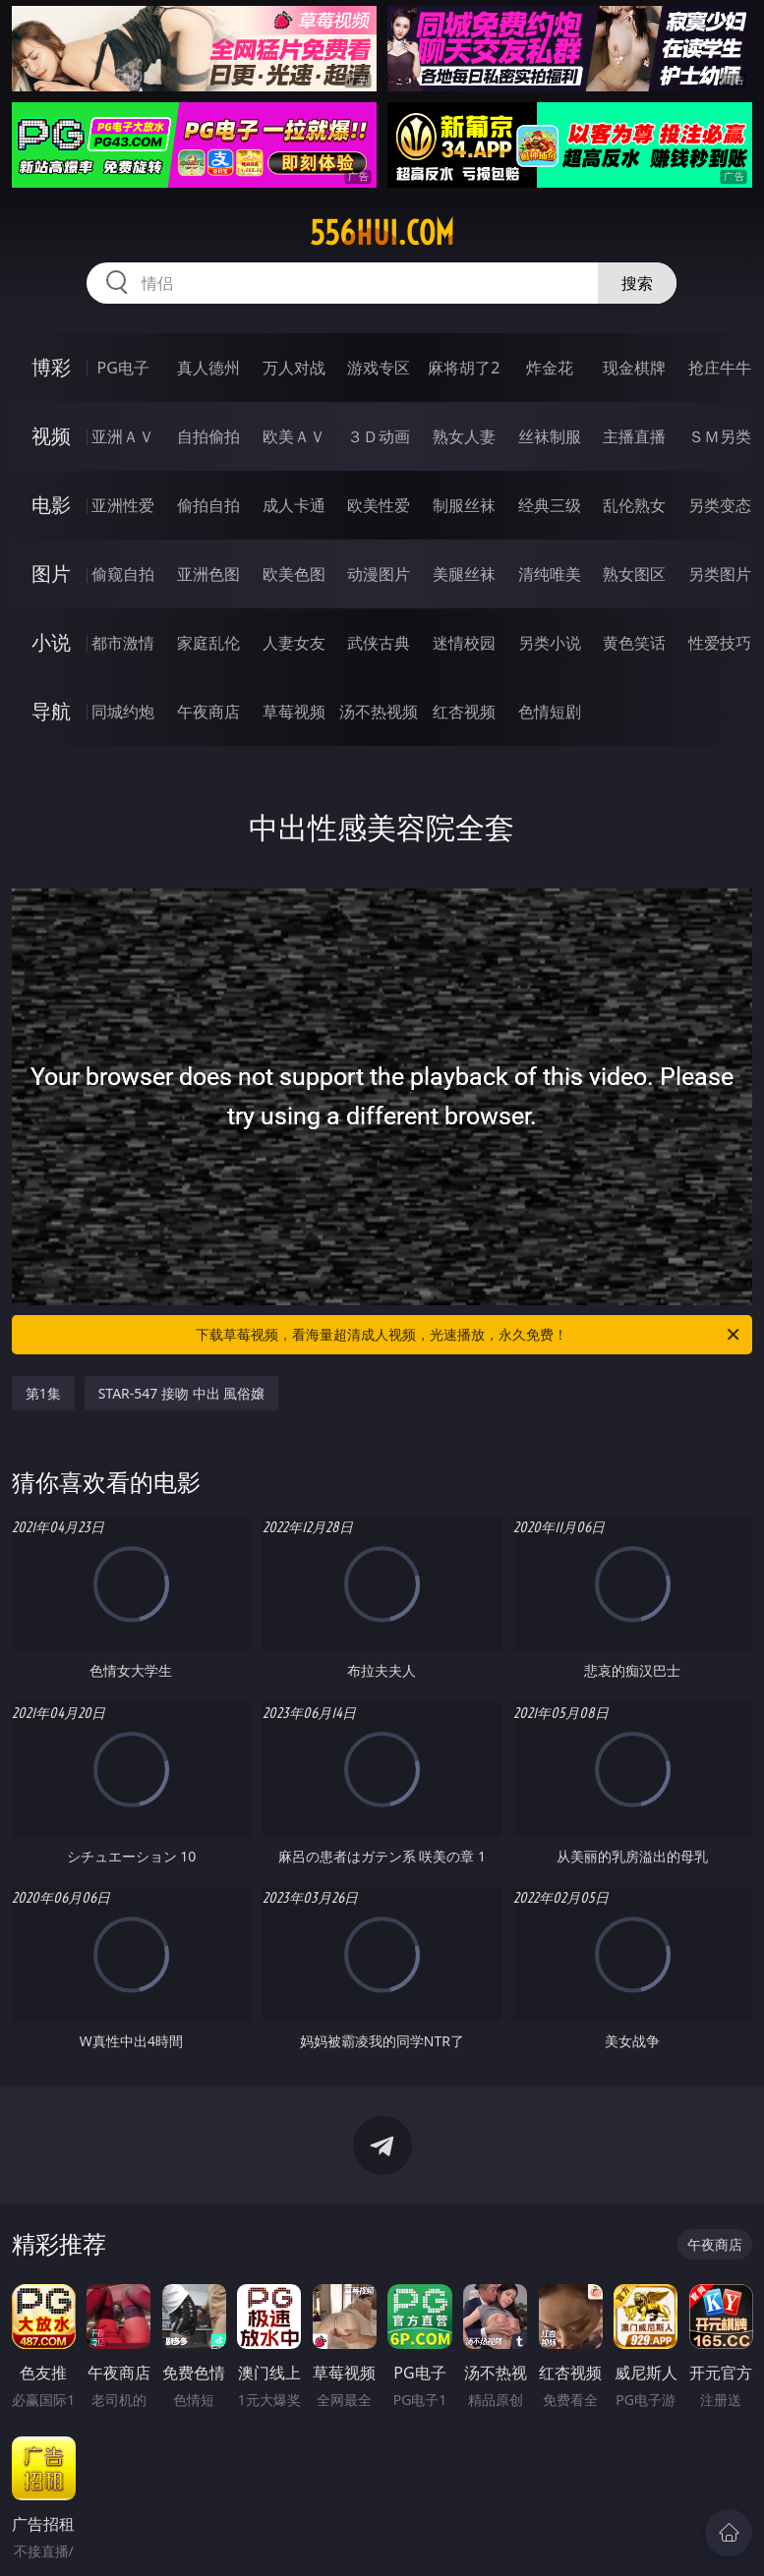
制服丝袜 (464, 505)
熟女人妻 (464, 436)
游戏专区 (378, 367)
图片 (51, 573)
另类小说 (549, 643)
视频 (51, 436)
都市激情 (122, 643)
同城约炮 (122, 711)
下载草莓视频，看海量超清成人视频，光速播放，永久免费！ (469, 1334)
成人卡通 (294, 505)
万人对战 (294, 367)
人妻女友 (294, 643)
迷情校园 (464, 643)
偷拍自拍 (208, 505)
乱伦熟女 (634, 505)
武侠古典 (378, 643)
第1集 (43, 1393)
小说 (51, 642)
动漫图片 (378, 574)
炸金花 (549, 367)
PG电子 (123, 367)
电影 (51, 504)
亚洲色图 (208, 574)
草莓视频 (294, 711)
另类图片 (719, 574)
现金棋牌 (634, 367)
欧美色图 (294, 574)
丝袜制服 (549, 436)
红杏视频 (464, 711)
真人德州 (208, 367)
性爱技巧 (719, 643)
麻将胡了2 (464, 367)
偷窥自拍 (122, 574)
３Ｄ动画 (378, 436)
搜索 (637, 283)
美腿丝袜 (464, 574)
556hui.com (382, 233)
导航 (51, 711)
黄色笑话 (634, 643)
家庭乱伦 (208, 643)
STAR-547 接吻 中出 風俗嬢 (181, 1393)
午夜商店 (208, 711)
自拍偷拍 (208, 436)
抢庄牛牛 (719, 367)
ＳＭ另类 (719, 436)
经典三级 (549, 505)
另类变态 (719, 505)
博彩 (51, 367)
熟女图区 (634, 574)
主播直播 (634, 436)
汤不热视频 (378, 711)
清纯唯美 (549, 574)
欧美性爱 (378, 505)
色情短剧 (549, 711)
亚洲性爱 (122, 505)
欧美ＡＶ (294, 436)
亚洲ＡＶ (122, 436)
